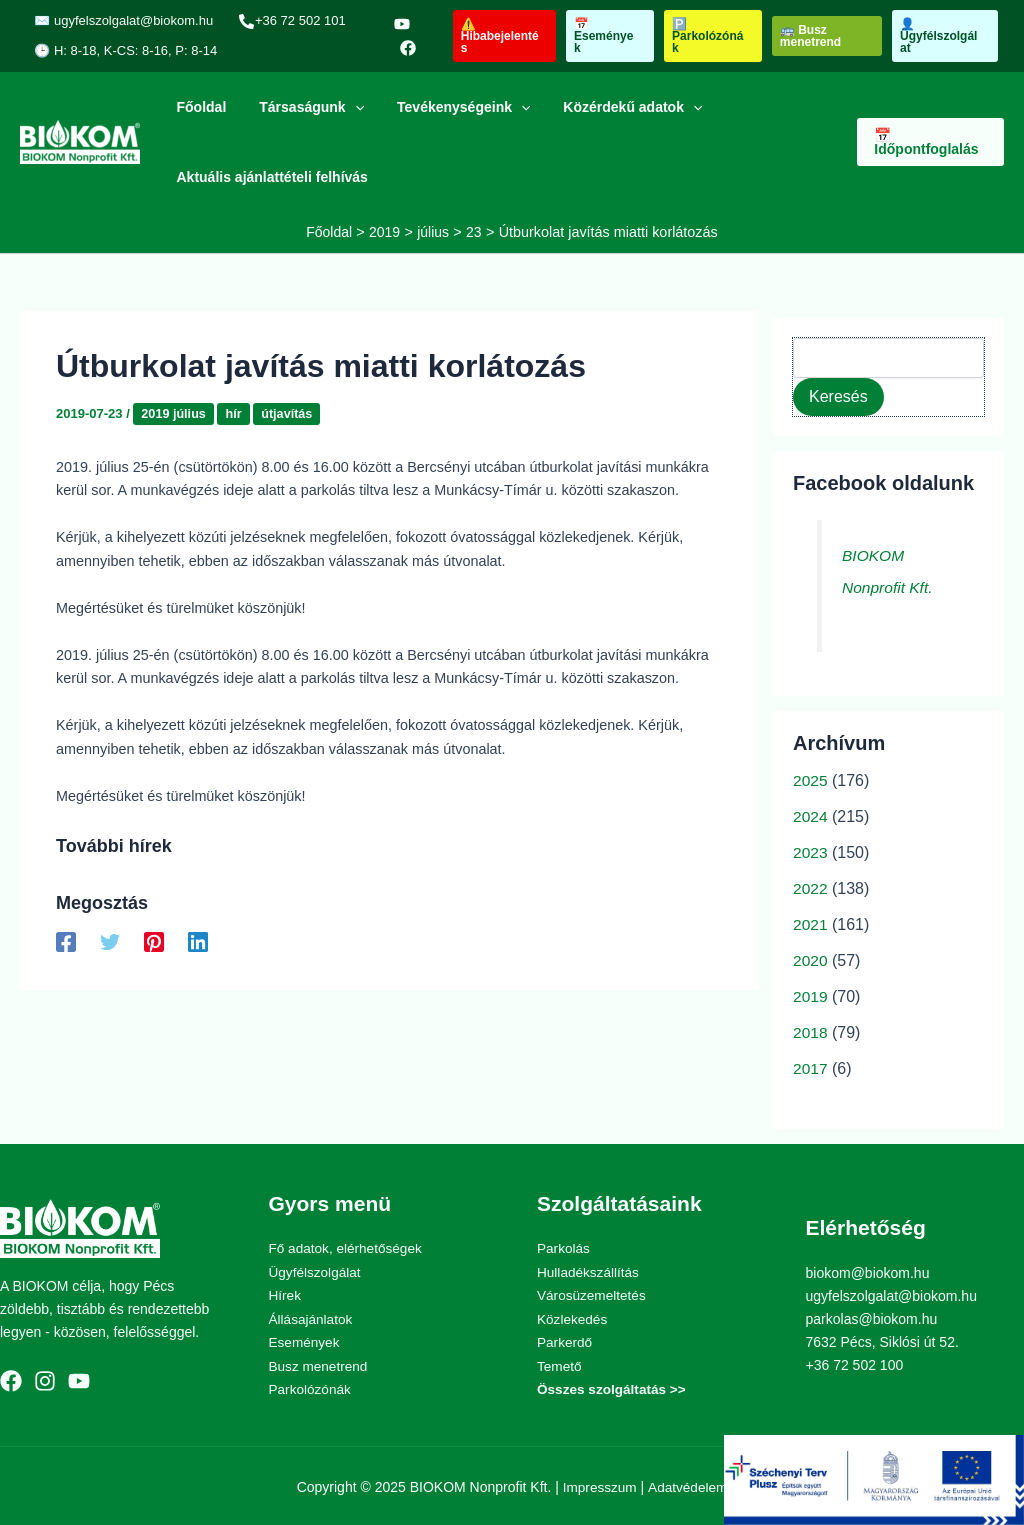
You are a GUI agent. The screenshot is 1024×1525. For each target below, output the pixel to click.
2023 (811, 852)
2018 (811, 1032)
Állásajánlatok (312, 1318)
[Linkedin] (198, 942)
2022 (811, 888)
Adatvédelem (689, 1484)
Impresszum (599, 1484)
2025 (811, 780)
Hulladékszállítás (589, 1271)
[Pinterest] (154, 942)
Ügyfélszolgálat (316, 1271)
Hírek (285, 1295)
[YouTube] (395, 24)
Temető (560, 1364)
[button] (499, 36)
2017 (811, 1068)
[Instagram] (45, 1380)
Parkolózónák (311, 1387)
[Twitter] (110, 942)
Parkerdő (565, 1341)
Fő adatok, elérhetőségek (348, 1248)
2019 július (174, 412)
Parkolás (564, 1248)
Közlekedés (573, 1318)
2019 (811, 996)
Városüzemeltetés (593, 1295)
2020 (811, 960)
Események (305, 1341)
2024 (811, 816)
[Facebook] (401, 48)
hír (235, 412)
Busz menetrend (320, 1364)
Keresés (838, 395)
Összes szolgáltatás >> (613, 1387)
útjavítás (290, 412)
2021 (811, 924)
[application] (347, 107)
